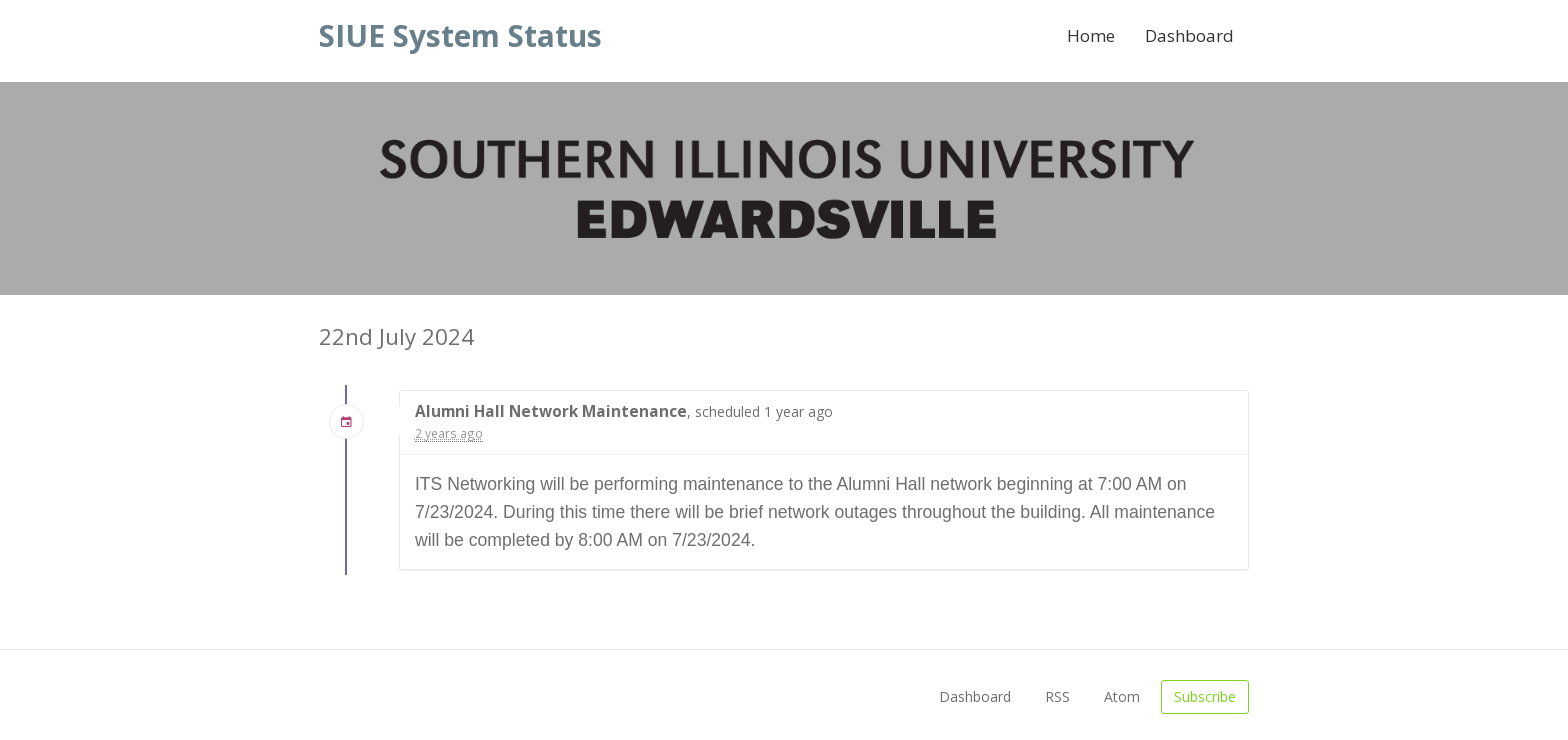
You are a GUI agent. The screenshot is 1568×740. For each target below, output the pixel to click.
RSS (1057, 696)
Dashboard (1189, 35)
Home (1091, 35)
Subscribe (1205, 696)
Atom (1122, 696)
